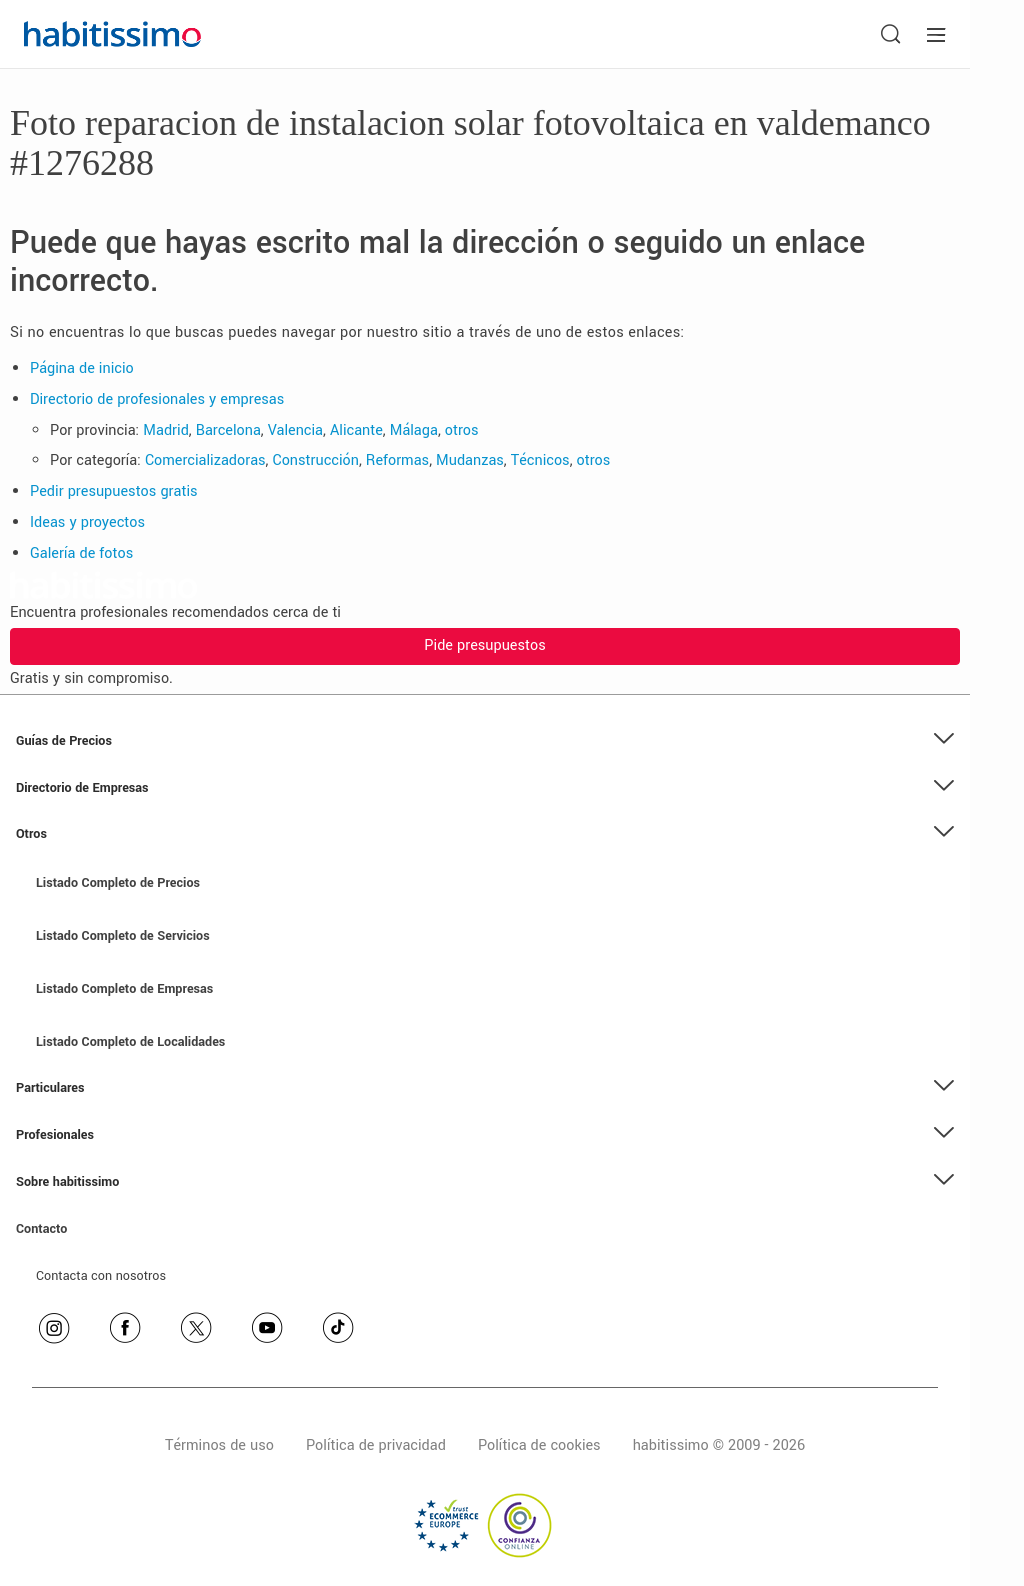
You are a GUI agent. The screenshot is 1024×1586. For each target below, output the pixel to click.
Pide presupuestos (484, 645)
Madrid (166, 430)
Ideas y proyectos (87, 522)
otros (462, 430)
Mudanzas (470, 460)
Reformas (397, 460)
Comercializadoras (205, 460)
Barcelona (228, 430)
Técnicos (540, 460)
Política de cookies (539, 1445)
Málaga (414, 430)
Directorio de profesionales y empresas (157, 399)
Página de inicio (82, 368)
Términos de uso (219, 1445)
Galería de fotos (81, 553)
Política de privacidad (376, 1445)
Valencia (295, 430)
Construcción (316, 460)
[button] (485, 741)
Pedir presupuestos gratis (114, 491)
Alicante (356, 430)
